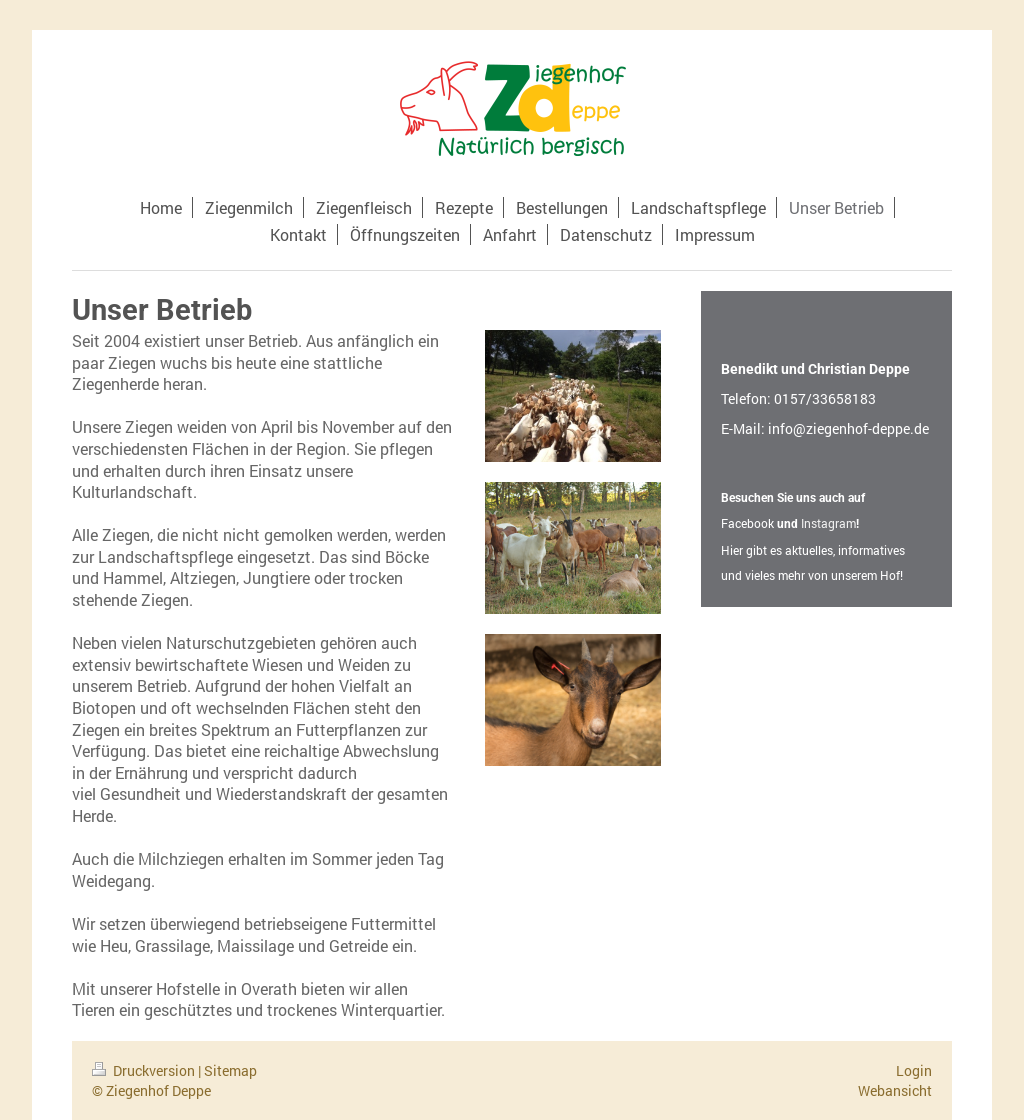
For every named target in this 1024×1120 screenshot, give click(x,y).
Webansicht (895, 1090)
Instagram (828, 523)
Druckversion (145, 1070)
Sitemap (230, 1070)
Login (914, 1070)
